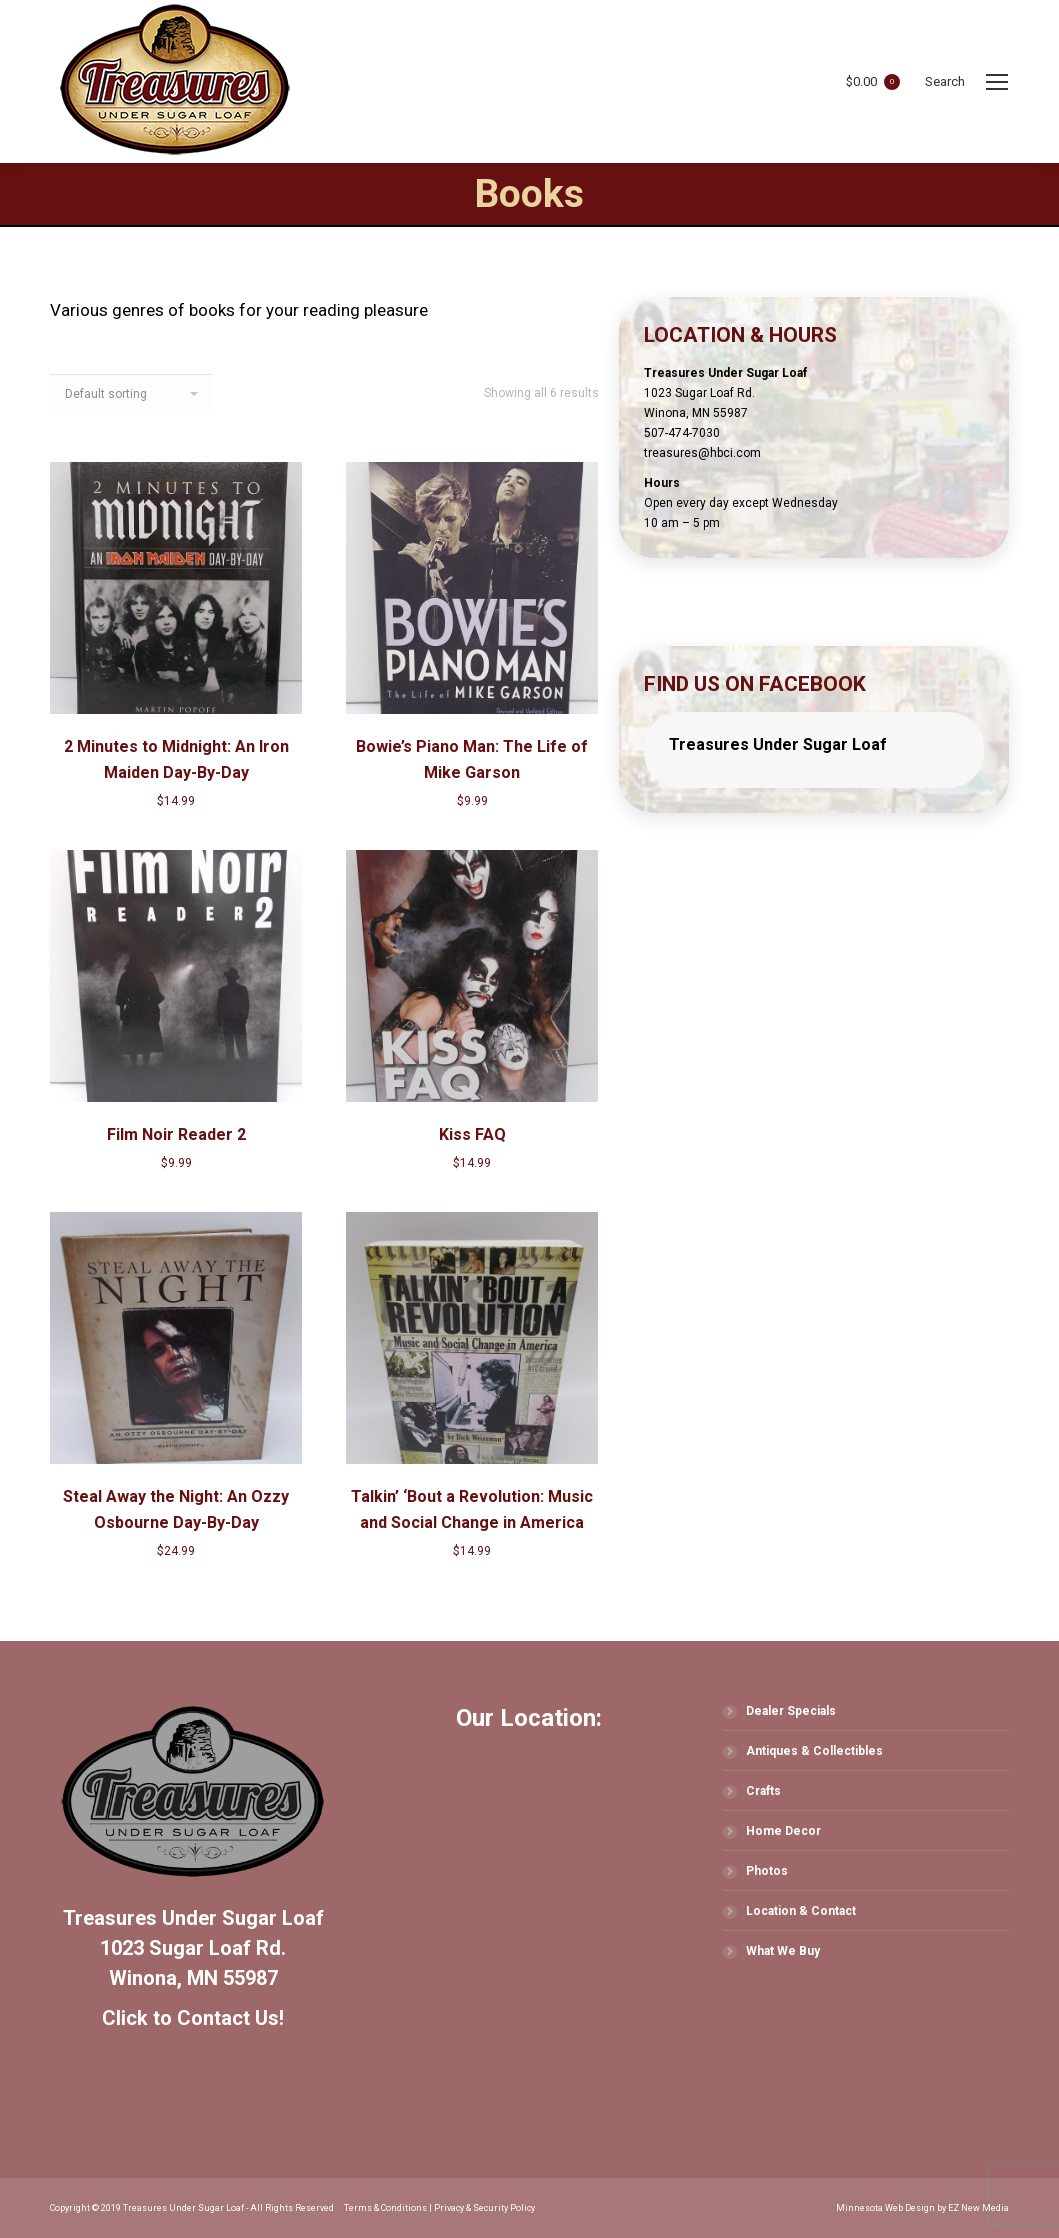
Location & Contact (801, 1911)
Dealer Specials (791, 1711)
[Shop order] (131, 393)
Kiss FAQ (472, 1134)
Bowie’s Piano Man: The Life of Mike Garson (472, 759)
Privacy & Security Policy (484, 2208)
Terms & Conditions (385, 2208)
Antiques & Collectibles (814, 1751)
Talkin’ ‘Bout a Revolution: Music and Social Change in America (472, 1509)
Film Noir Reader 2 (176, 1134)
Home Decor (783, 1831)
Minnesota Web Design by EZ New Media (922, 2208)
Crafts (763, 1791)
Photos (767, 1871)
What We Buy (783, 1951)
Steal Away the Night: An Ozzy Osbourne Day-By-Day (176, 1509)
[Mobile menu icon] (997, 82)
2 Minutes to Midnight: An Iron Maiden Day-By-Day (176, 759)
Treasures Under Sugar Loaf (778, 744)
